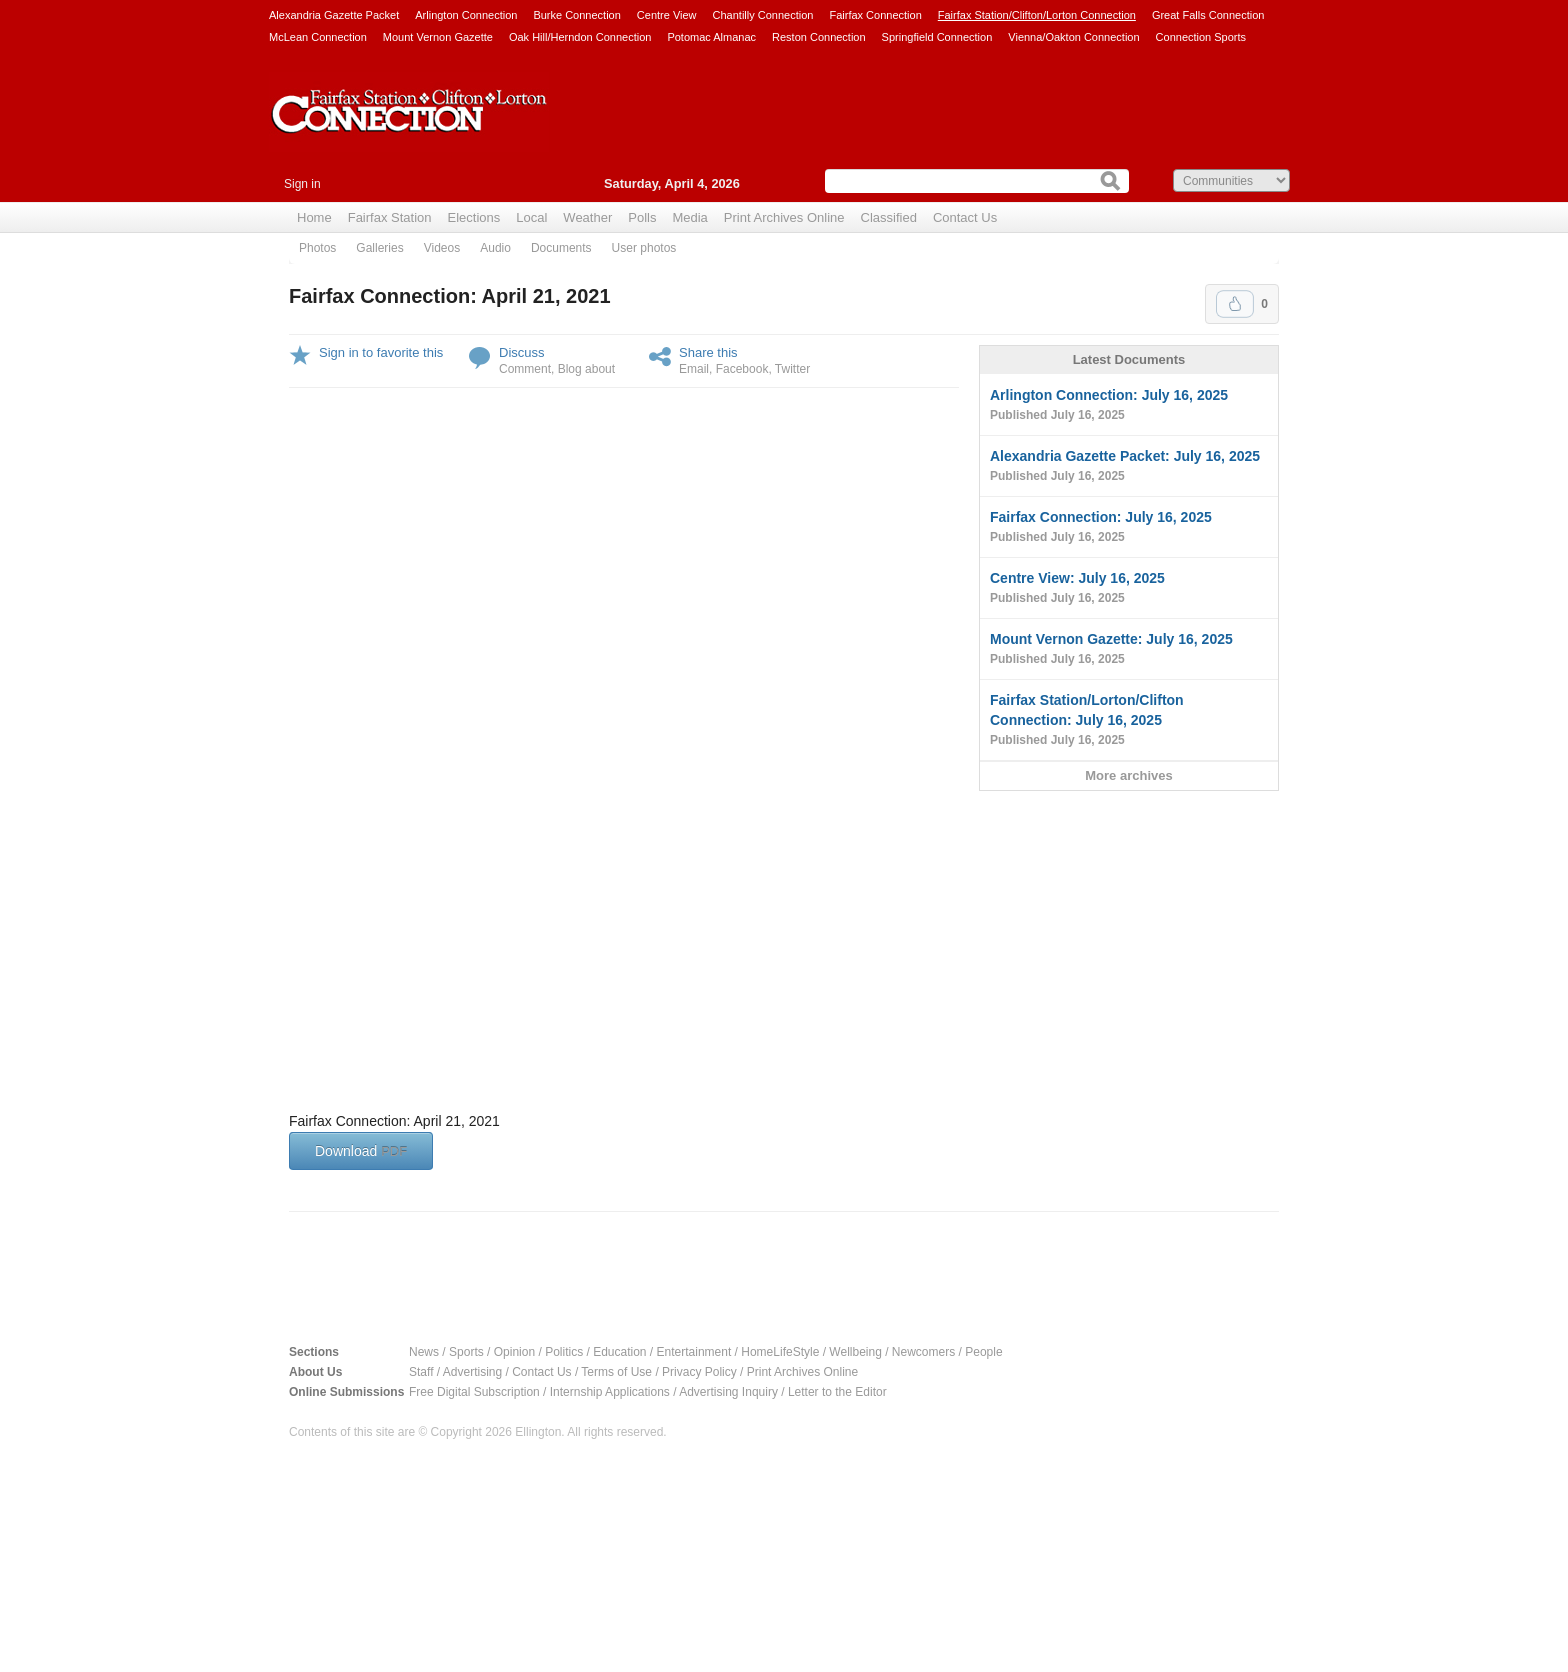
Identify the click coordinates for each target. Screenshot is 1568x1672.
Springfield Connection (937, 37)
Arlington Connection (466, 15)
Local (531, 217)
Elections (474, 217)
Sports (466, 1352)
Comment (525, 369)
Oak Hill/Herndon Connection (580, 37)
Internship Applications (610, 1392)
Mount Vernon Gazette (438, 37)
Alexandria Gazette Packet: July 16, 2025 (1129, 467)
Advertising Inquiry (728, 1392)
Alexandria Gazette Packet (334, 15)
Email (694, 369)
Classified (889, 217)
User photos (644, 248)
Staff (421, 1372)
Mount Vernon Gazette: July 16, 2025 (1129, 650)
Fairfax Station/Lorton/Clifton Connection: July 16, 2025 (1129, 721)
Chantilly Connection (763, 15)
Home (314, 217)
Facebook (742, 369)
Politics (564, 1352)
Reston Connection (819, 37)
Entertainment (694, 1352)
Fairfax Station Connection (409, 127)
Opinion (514, 1352)
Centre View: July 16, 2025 (1129, 589)
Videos (442, 248)
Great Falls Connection (1208, 15)
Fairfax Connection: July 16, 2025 (1129, 528)
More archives (1128, 775)
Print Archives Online (784, 217)
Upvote (1235, 304)
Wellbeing (855, 1352)
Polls (642, 217)
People (983, 1352)
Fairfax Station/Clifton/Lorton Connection (1037, 15)
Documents (561, 248)
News (424, 1352)
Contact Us (965, 217)
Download (361, 1151)
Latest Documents (1129, 359)
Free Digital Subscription (474, 1392)
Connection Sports (1201, 37)
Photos (317, 248)
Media (689, 217)
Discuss (522, 352)
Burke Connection (576, 15)
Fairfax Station (390, 217)
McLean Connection (318, 37)
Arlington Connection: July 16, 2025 (1129, 406)
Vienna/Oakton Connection (1073, 37)
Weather (587, 217)
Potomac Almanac (711, 37)
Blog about (586, 369)
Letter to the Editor (837, 1392)
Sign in (302, 184)
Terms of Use (616, 1372)
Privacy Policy (699, 1372)
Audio (495, 248)
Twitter (792, 369)
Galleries (379, 248)
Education (619, 1352)
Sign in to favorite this (381, 352)
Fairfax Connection (875, 15)
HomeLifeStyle (780, 1352)
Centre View (667, 15)
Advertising (472, 1372)
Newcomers (923, 1352)
